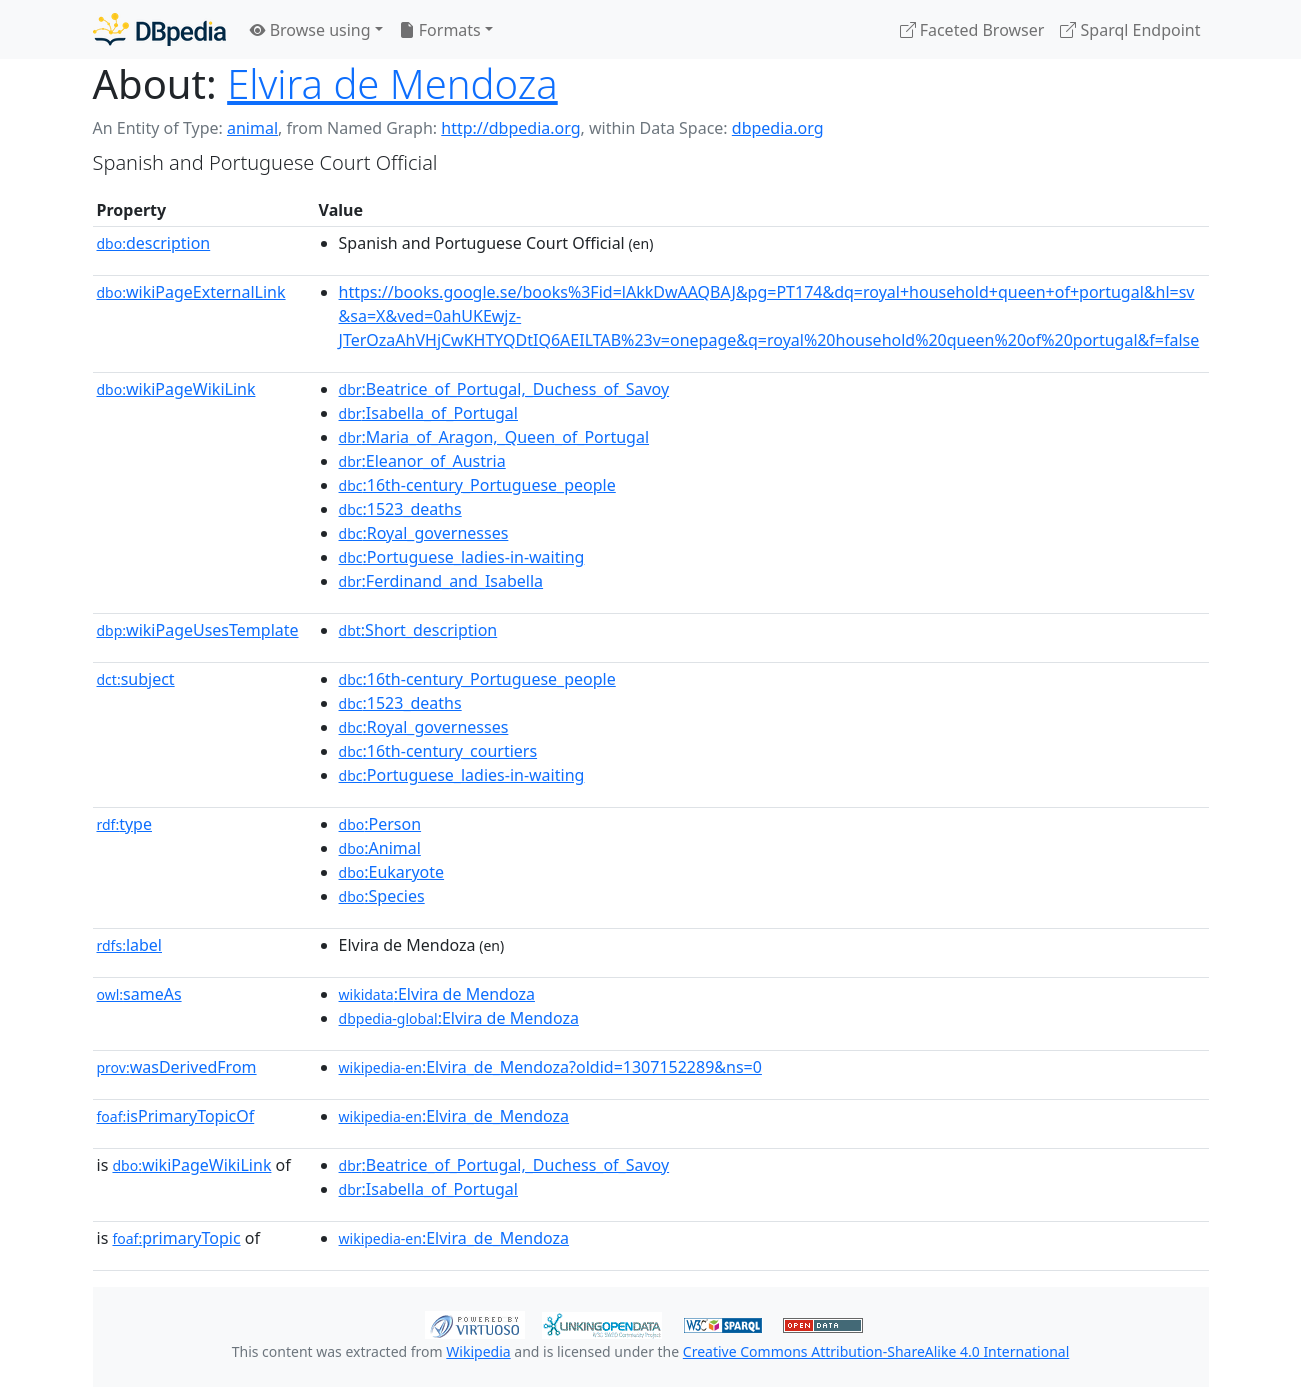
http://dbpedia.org (510, 128)
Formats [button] (440, 30)
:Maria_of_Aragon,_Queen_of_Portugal (494, 437)
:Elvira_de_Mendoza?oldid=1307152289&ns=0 (550, 1067)
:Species (382, 896)
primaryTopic (176, 1238)
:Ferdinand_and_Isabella (441, 581)
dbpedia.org (778, 128)
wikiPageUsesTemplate (198, 630)
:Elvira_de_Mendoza (454, 1116)
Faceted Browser (972, 30)
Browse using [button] (310, 30)
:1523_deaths (400, 509)
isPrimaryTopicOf (176, 1116)
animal (252, 128)
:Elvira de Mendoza (437, 994)
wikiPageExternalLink (191, 292)
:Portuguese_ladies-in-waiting (462, 557)
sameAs (139, 994)
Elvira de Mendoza (392, 83)
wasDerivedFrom (177, 1067)
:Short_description (418, 630)
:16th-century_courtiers (438, 751)
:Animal (380, 848)
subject (136, 679)
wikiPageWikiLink (176, 389)
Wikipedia (478, 1351)
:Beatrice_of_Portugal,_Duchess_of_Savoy (504, 389)
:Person (380, 824)
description (154, 243)
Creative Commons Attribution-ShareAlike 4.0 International (876, 1351)
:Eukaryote (392, 872)
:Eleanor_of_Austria (422, 461)
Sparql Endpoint (1130, 30)
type (125, 824)
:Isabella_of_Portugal (428, 413)
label (130, 945)
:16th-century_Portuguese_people (477, 485)
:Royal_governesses (424, 533)
